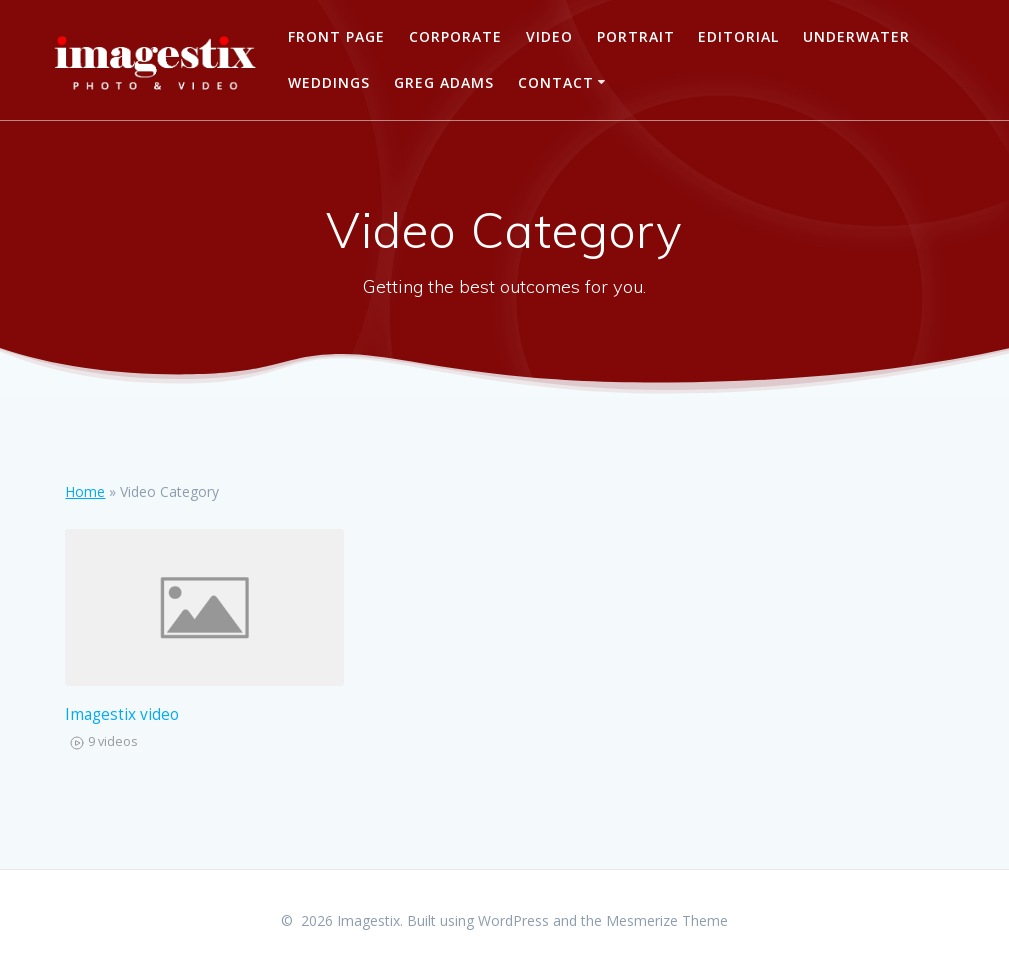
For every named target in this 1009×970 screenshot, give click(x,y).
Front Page (336, 36)
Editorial (738, 36)
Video (549, 36)
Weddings (329, 82)
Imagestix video (122, 714)
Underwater (856, 36)
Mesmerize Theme (667, 920)
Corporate (455, 36)
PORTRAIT (636, 36)
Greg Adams (444, 82)
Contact (556, 82)
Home (85, 491)
